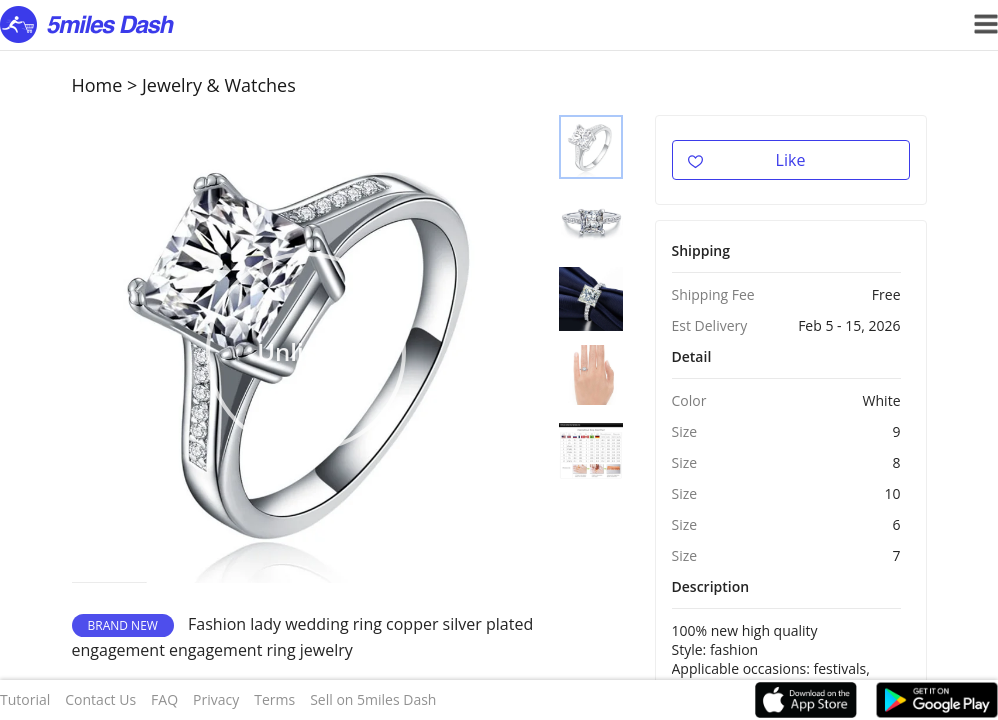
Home (97, 85)
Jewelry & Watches (219, 85)
